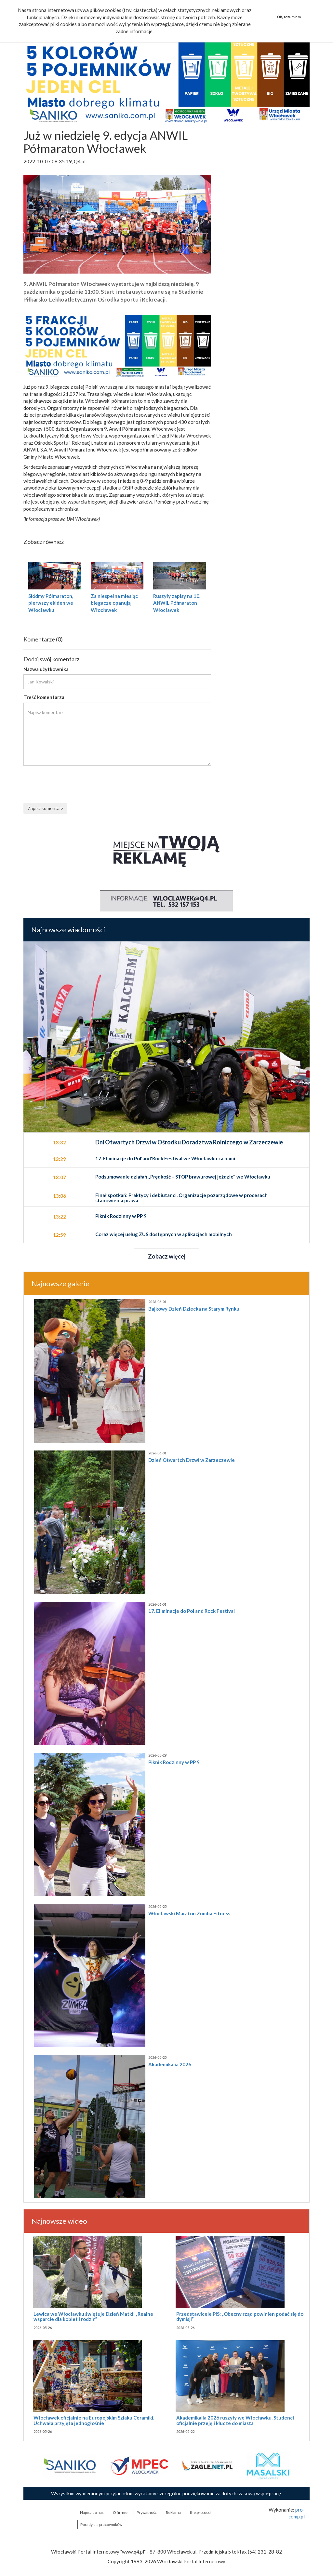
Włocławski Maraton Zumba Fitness (189, 1913)
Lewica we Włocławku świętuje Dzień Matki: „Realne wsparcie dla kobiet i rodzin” (93, 2316)
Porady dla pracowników (101, 2524)
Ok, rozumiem (289, 17)
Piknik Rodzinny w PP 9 (174, 1762)
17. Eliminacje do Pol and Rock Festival (191, 1611)
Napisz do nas (92, 2512)
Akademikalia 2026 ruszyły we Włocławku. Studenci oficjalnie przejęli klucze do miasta (235, 2420)
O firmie (120, 2512)
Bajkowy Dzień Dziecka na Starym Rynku (193, 1309)
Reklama (173, 2512)
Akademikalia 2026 (169, 2064)
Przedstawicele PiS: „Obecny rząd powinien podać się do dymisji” (239, 2316)
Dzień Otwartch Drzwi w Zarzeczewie (191, 1460)
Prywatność (147, 2512)
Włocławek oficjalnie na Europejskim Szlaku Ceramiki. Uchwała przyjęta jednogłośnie (93, 2420)
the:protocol (200, 2512)
